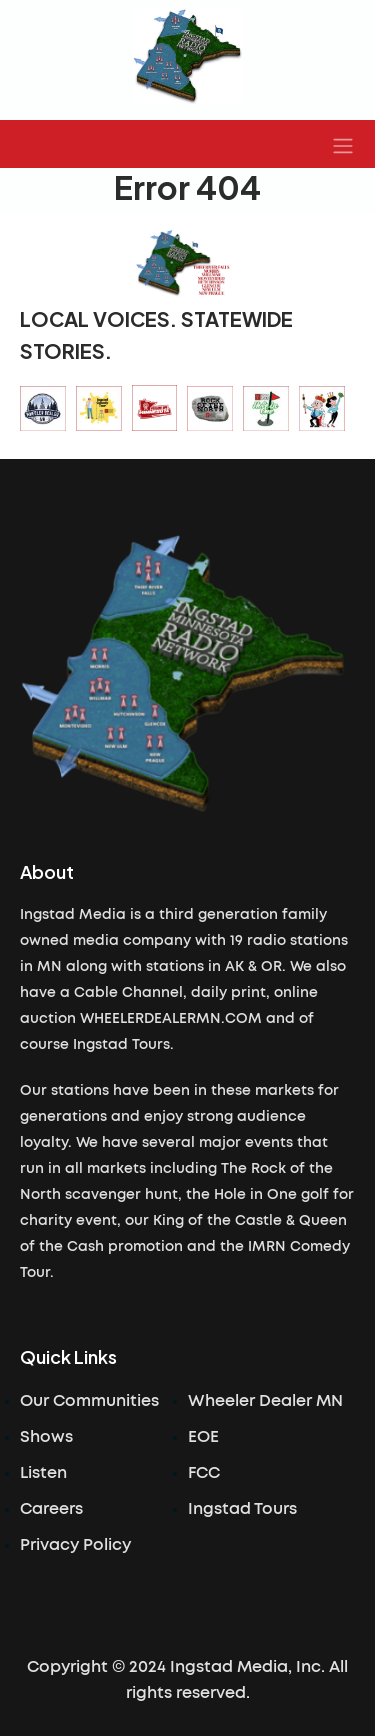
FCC (204, 1473)
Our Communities (89, 1401)
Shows (46, 1437)
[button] (343, 144)
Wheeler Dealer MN (265, 1401)
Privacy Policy (75, 1545)
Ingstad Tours (242, 1509)
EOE (203, 1437)
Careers (51, 1509)
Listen (43, 1473)
